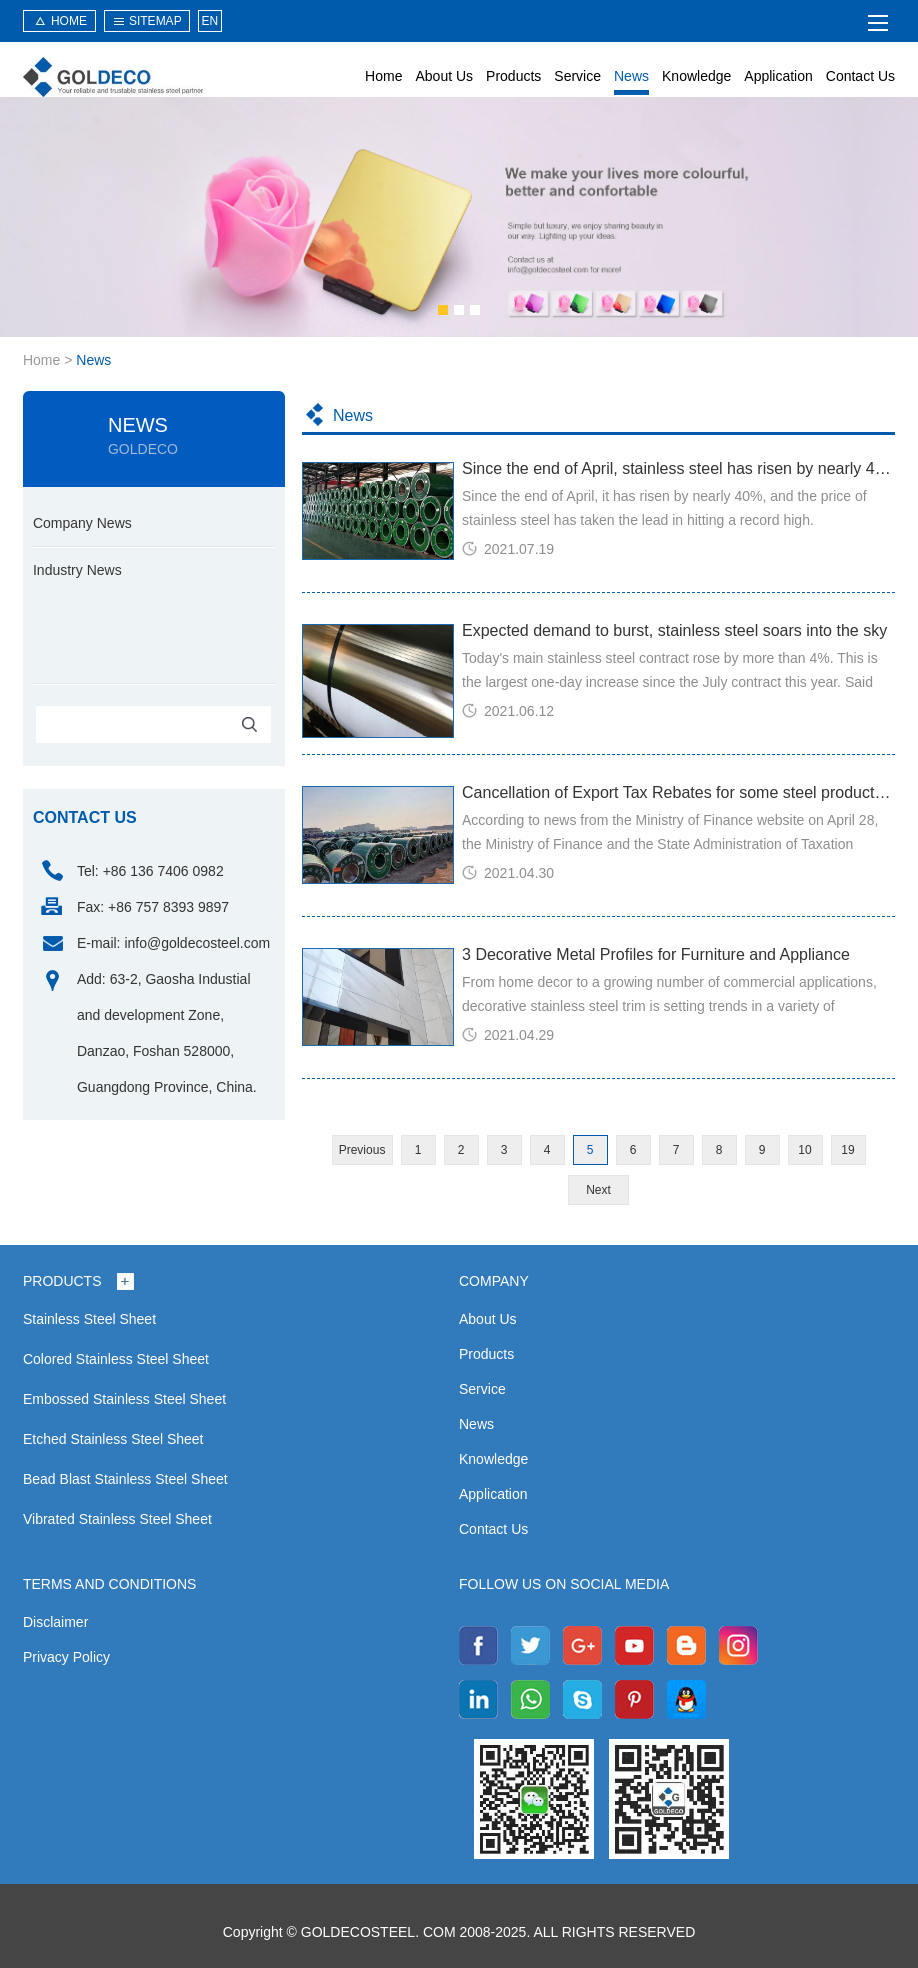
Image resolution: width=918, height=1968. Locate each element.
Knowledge (696, 76)
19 (847, 1150)
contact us (85, 817)
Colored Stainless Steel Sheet (116, 1359)
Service (577, 76)
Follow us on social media (564, 1584)
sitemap (155, 21)
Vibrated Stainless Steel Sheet (117, 1519)
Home (383, 76)
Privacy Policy (66, 1657)
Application (778, 76)
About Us (444, 76)
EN (210, 21)
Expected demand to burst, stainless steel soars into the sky (674, 630)
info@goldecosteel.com (197, 943)
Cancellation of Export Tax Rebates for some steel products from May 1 (678, 792)
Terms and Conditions (109, 1584)
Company (494, 1281)
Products (513, 76)
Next (598, 1190)
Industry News (77, 570)
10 (804, 1150)
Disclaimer (55, 1622)
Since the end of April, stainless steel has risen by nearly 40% (678, 468)
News (631, 76)
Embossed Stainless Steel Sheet (124, 1399)
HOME (69, 21)
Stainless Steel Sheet (89, 1319)
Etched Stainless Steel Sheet (113, 1439)
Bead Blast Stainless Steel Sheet (125, 1479)
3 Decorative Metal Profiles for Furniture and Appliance (656, 954)
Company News (82, 523)
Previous (362, 1150)
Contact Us (860, 76)
